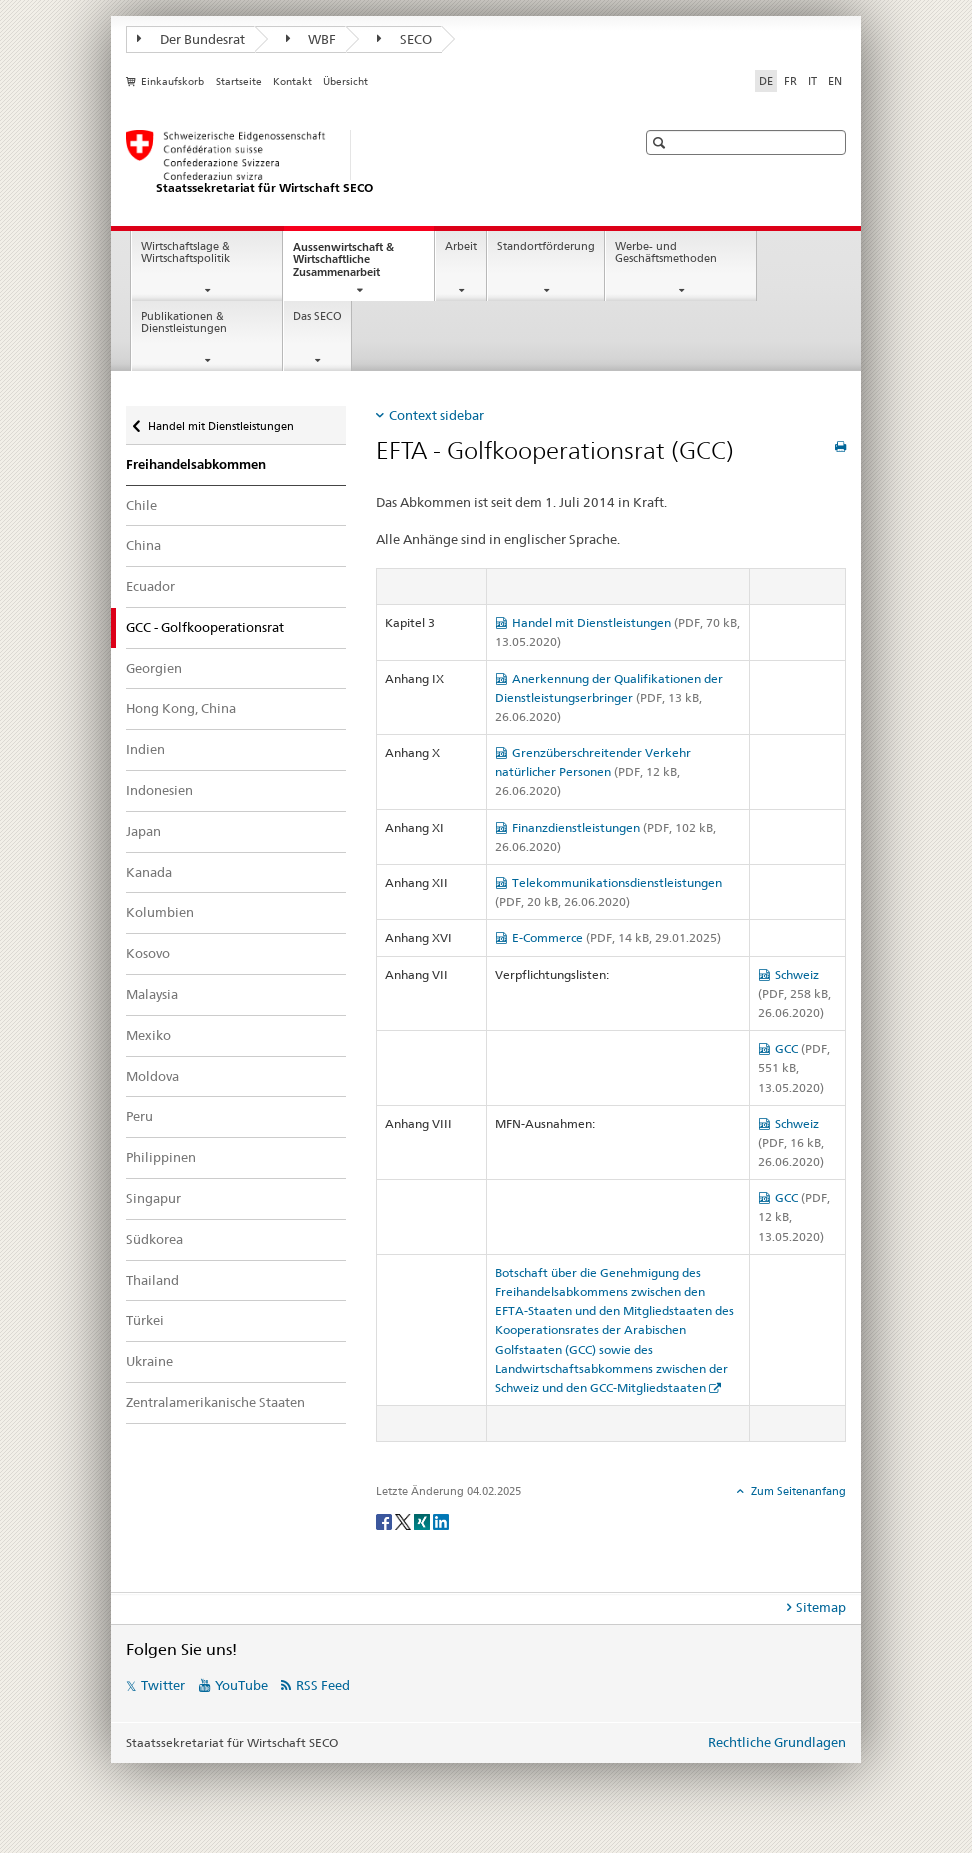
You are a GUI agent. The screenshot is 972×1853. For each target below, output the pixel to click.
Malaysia (152, 994)
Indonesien (159, 790)
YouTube (241, 1685)
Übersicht (345, 81)
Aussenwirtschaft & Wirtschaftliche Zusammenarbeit (354, 265)
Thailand (152, 1280)
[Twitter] (404, 1520)
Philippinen (161, 1157)
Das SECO (317, 316)
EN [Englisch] (835, 81)
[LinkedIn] (441, 1520)
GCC (794, 1067)
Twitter (163, 1685)
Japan (143, 831)
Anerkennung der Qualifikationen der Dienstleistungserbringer (609, 697)
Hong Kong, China (181, 708)
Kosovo (148, 953)
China (143, 545)
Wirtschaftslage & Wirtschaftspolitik (185, 253)
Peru (139, 1116)
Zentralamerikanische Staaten (215, 1402)
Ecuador (150, 586)
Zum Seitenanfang (797, 1491)
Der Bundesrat (191, 39)
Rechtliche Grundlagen (777, 1742)
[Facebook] (385, 1520)
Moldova (152, 1076)
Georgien (154, 668)
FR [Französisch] (790, 81)
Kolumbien (160, 912)
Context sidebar (436, 415)
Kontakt (292, 81)
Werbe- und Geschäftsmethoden (666, 253)
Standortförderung (546, 246)
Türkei (145, 1320)
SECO (404, 39)
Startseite (239, 81)
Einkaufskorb (172, 81)
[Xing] (423, 1520)
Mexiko (148, 1035)
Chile (141, 505)
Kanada (149, 872)
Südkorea (154, 1239)
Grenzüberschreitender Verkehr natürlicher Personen (593, 771)
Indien (145, 749)
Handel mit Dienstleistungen (220, 421)
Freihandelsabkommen (196, 464)
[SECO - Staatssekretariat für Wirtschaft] (361, 163)
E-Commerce (616, 937)
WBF (311, 39)
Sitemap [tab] (821, 1607)
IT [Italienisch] (812, 81)
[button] (661, 142)
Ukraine (149, 1361)
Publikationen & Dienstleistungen (184, 323)
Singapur (153, 1198)
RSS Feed (323, 1685)
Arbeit (461, 246)
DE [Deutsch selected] (766, 81)
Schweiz (794, 993)
